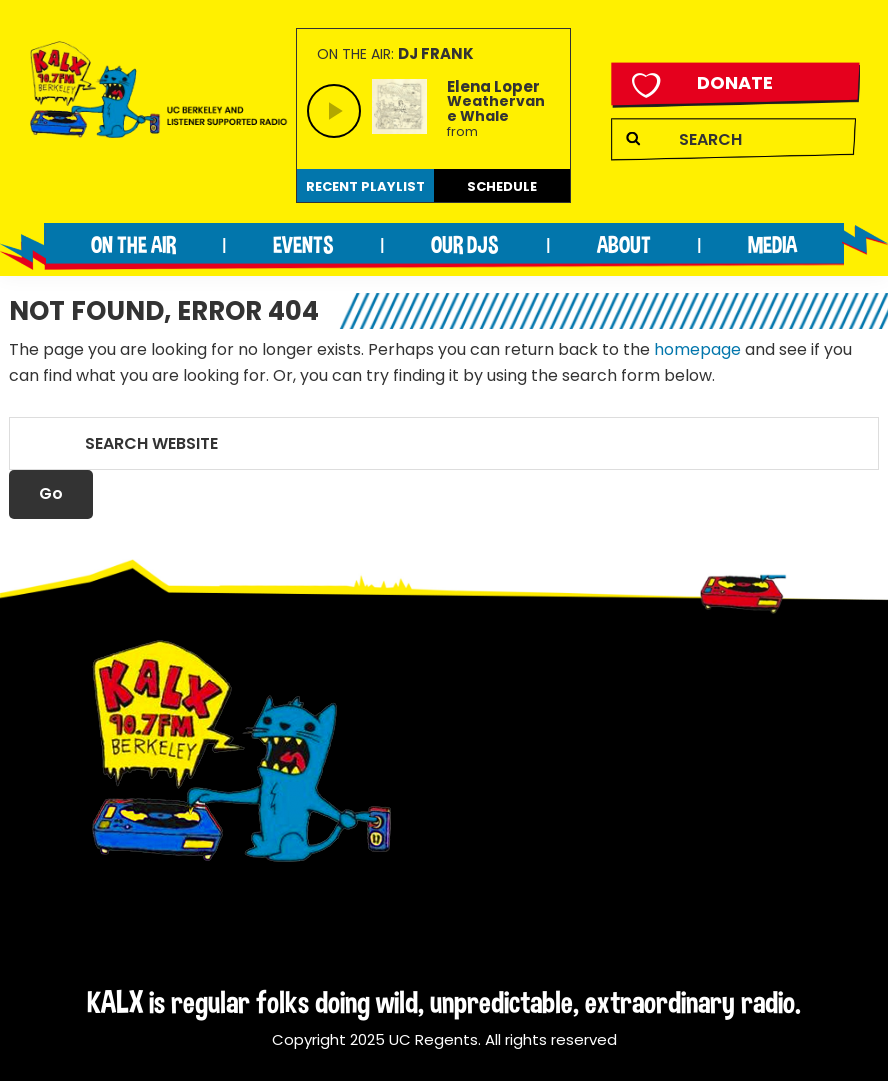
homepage (697, 349)
